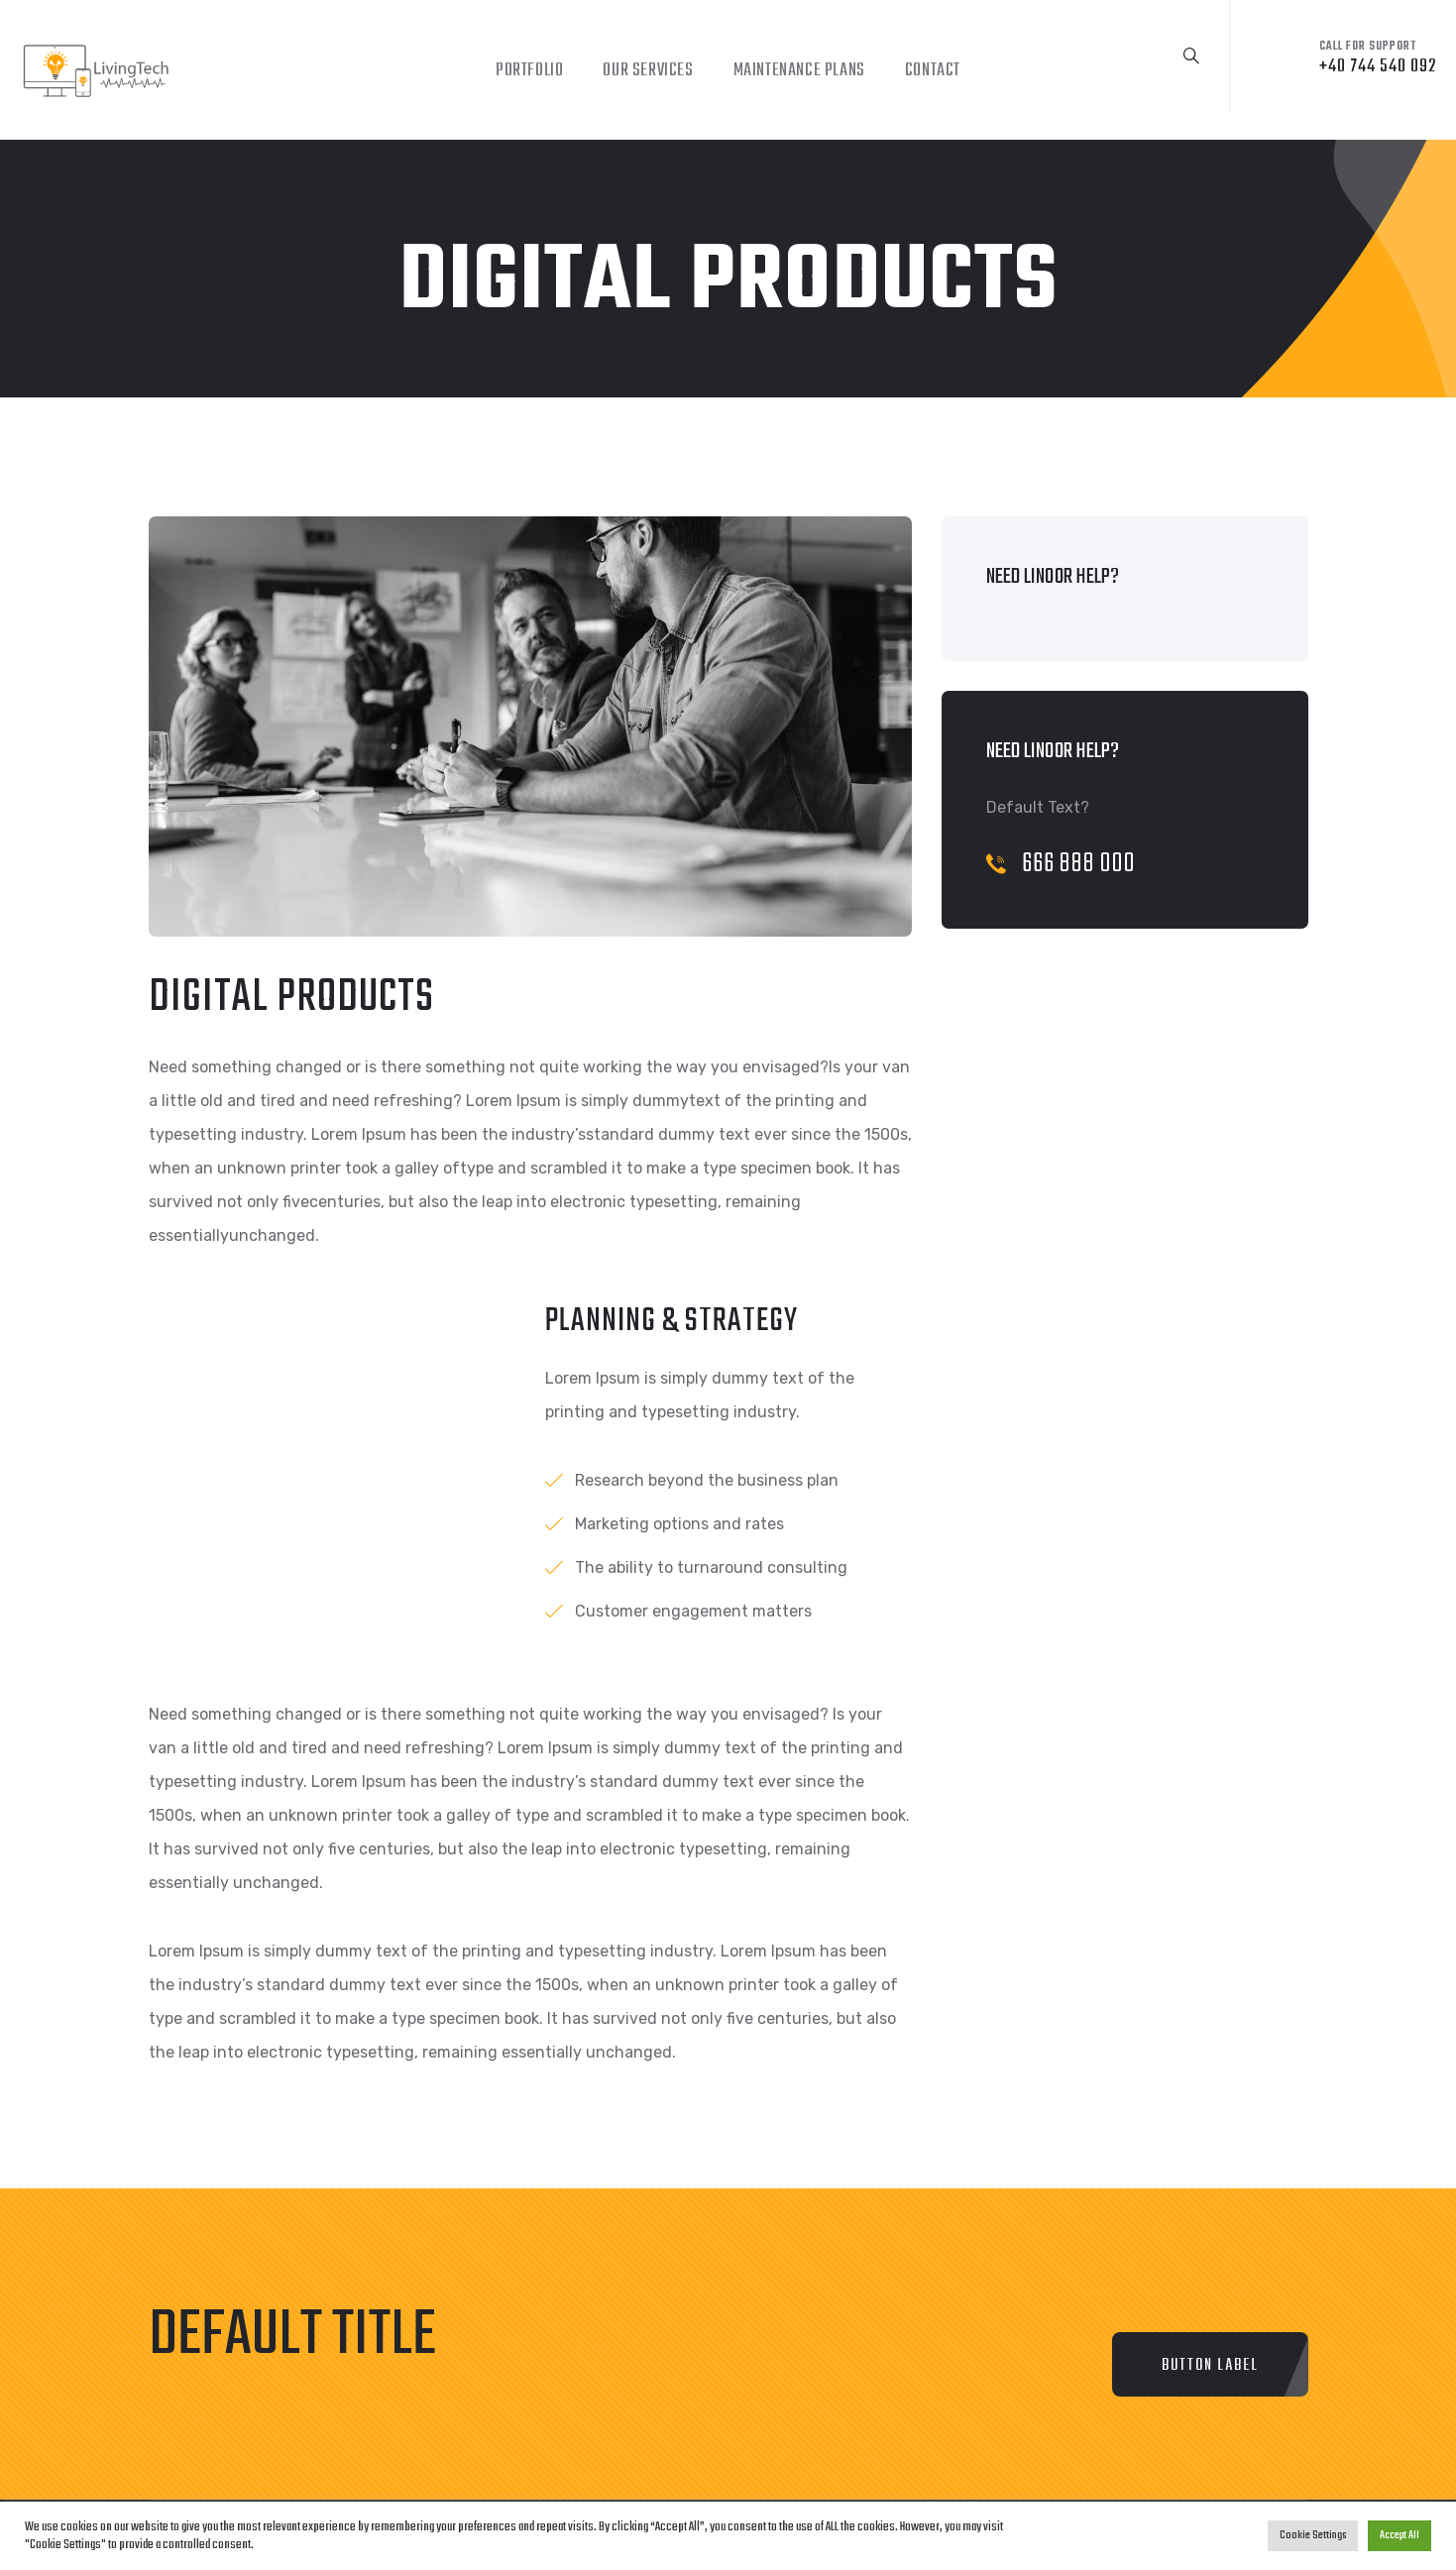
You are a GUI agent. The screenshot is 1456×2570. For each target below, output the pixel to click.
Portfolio (529, 70)
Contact (932, 70)
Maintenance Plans (799, 70)
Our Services (648, 70)
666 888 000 (1061, 863)
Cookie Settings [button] (1313, 2535)
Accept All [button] (1399, 2535)
